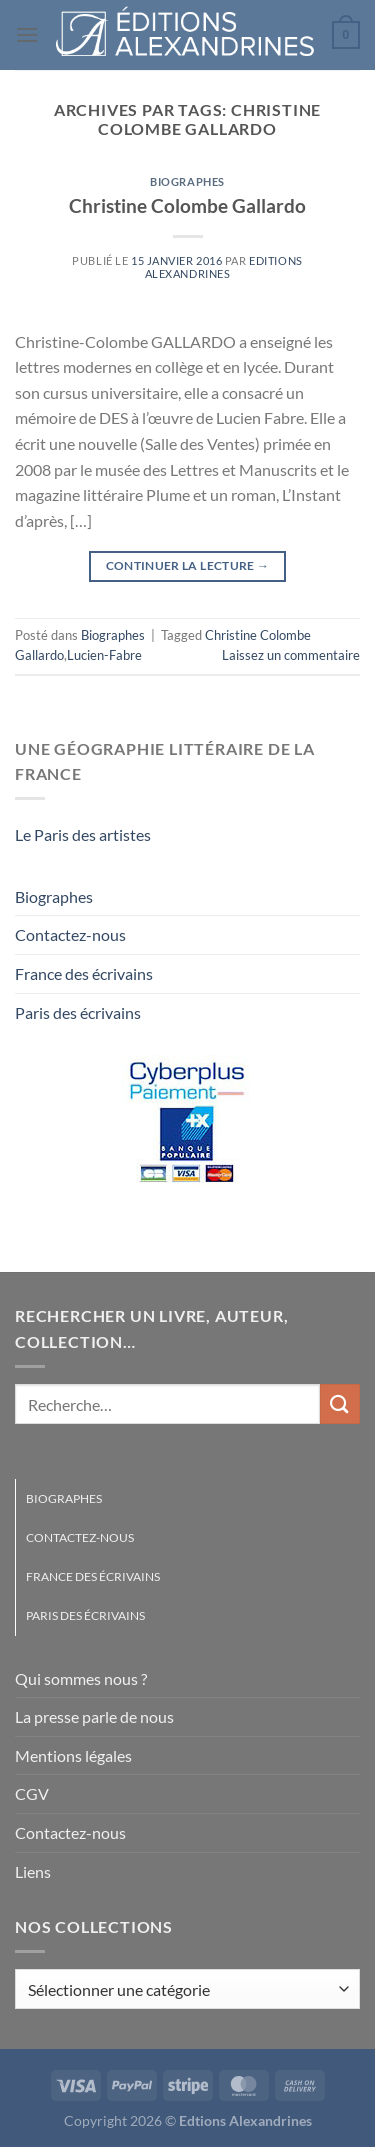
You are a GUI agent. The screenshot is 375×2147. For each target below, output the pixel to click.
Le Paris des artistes (83, 834)
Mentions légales (73, 1755)
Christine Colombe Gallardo (187, 205)
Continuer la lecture (188, 565)
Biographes (187, 181)
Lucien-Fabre (104, 655)
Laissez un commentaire (291, 655)
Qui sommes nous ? (81, 1678)
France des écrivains (84, 973)
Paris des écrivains (78, 1012)
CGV (32, 1793)
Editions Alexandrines (224, 267)
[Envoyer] (340, 1403)
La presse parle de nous (94, 1716)
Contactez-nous (70, 934)
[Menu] (27, 34)
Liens (33, 1871)
